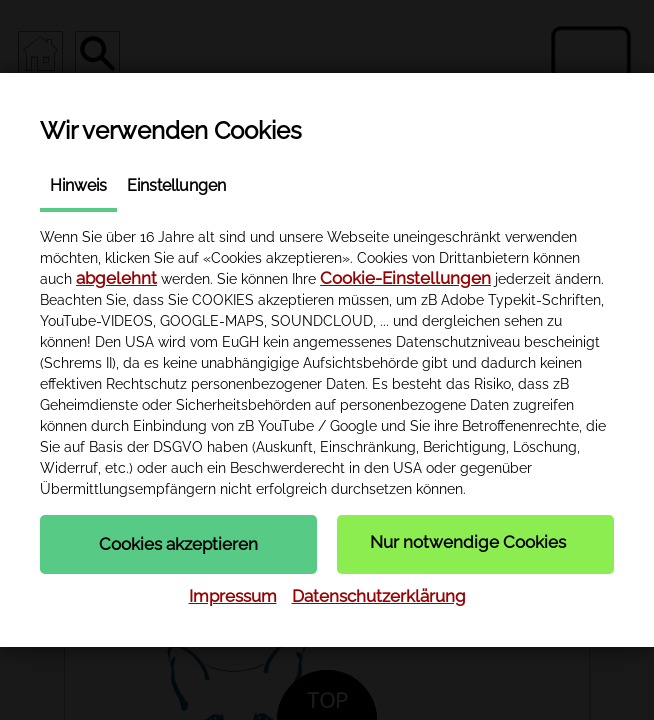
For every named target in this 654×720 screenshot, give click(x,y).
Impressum (233, 596)
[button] (178, 544)
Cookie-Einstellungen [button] (405, 278)
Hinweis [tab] (78, 185)
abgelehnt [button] (116, 278)
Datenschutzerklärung (379, 596)
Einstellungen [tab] (176, 185)
